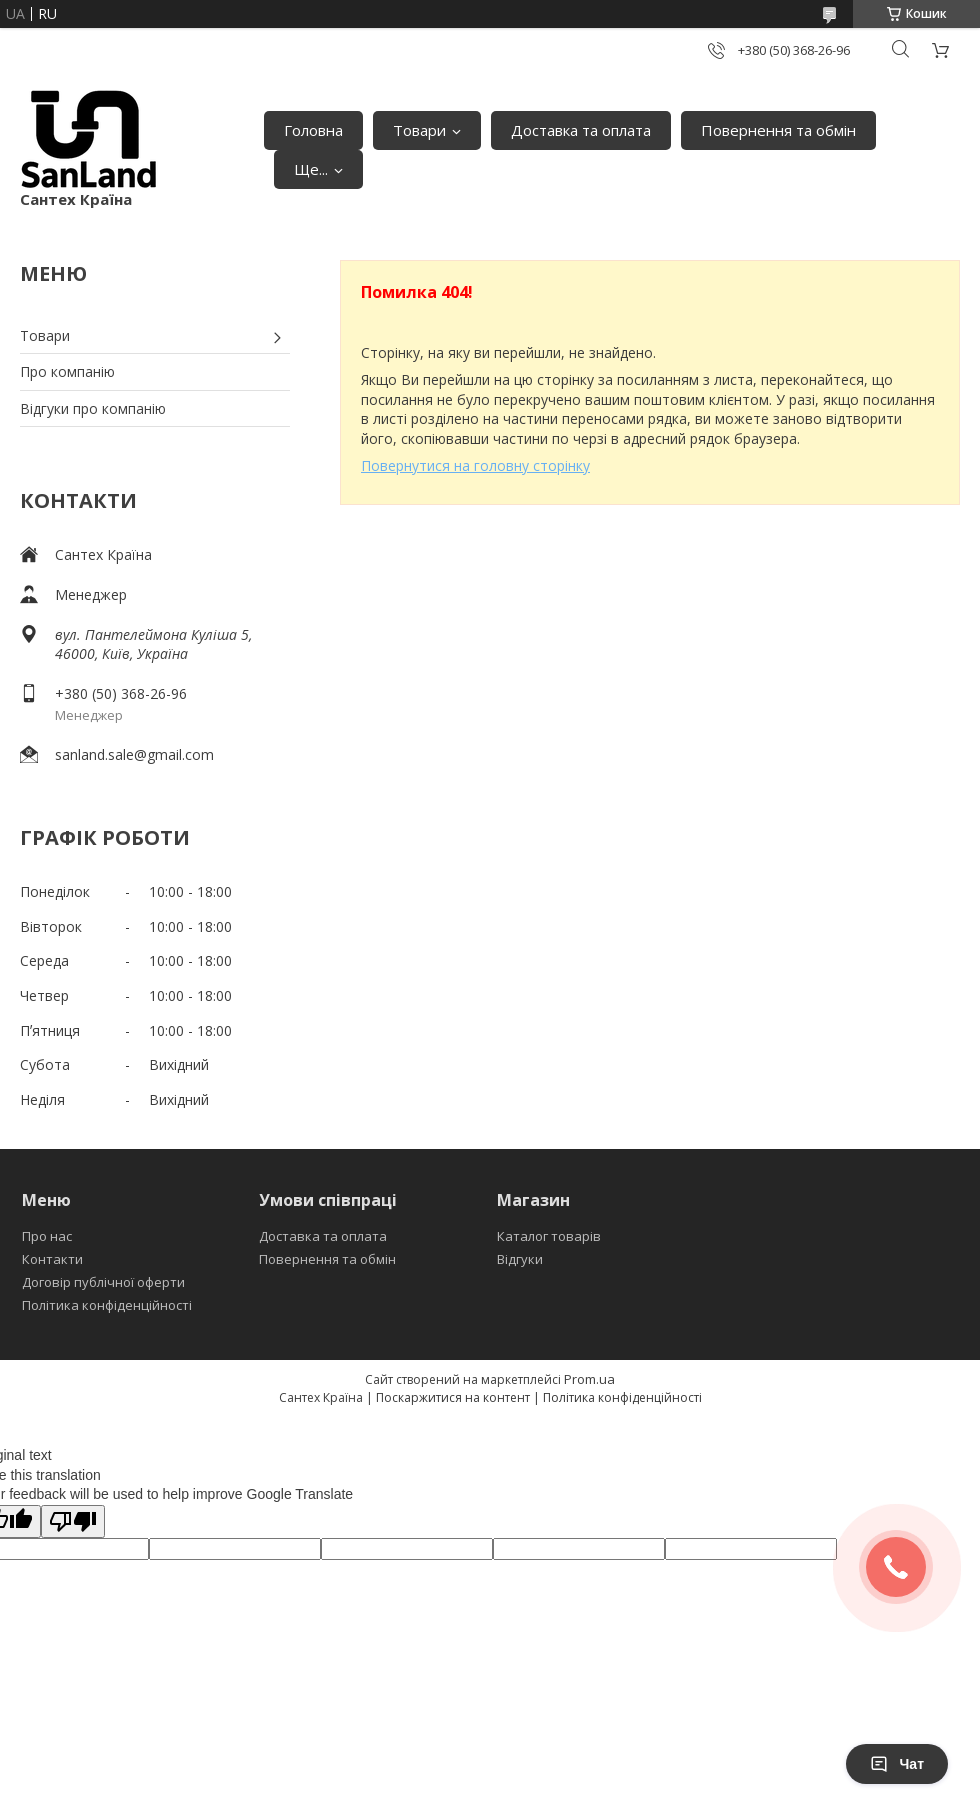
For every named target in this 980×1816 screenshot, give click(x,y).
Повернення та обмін (778, 130)
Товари (419, 130)
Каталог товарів (549, 1236)
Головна (313, 130)
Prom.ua (589, 1379)
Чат (897, 1764)
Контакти (52, 1259)
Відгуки (520, 1259)
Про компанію (67, 371)
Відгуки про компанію (93, 408)
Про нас (47, 1236)
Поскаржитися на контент (453, 1397)
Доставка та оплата (581, 130)
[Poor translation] (73, 1521)
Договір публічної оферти (103, 1282)
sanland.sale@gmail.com (134, 754)
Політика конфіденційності (107, 1305)
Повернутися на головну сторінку (475, 465)
